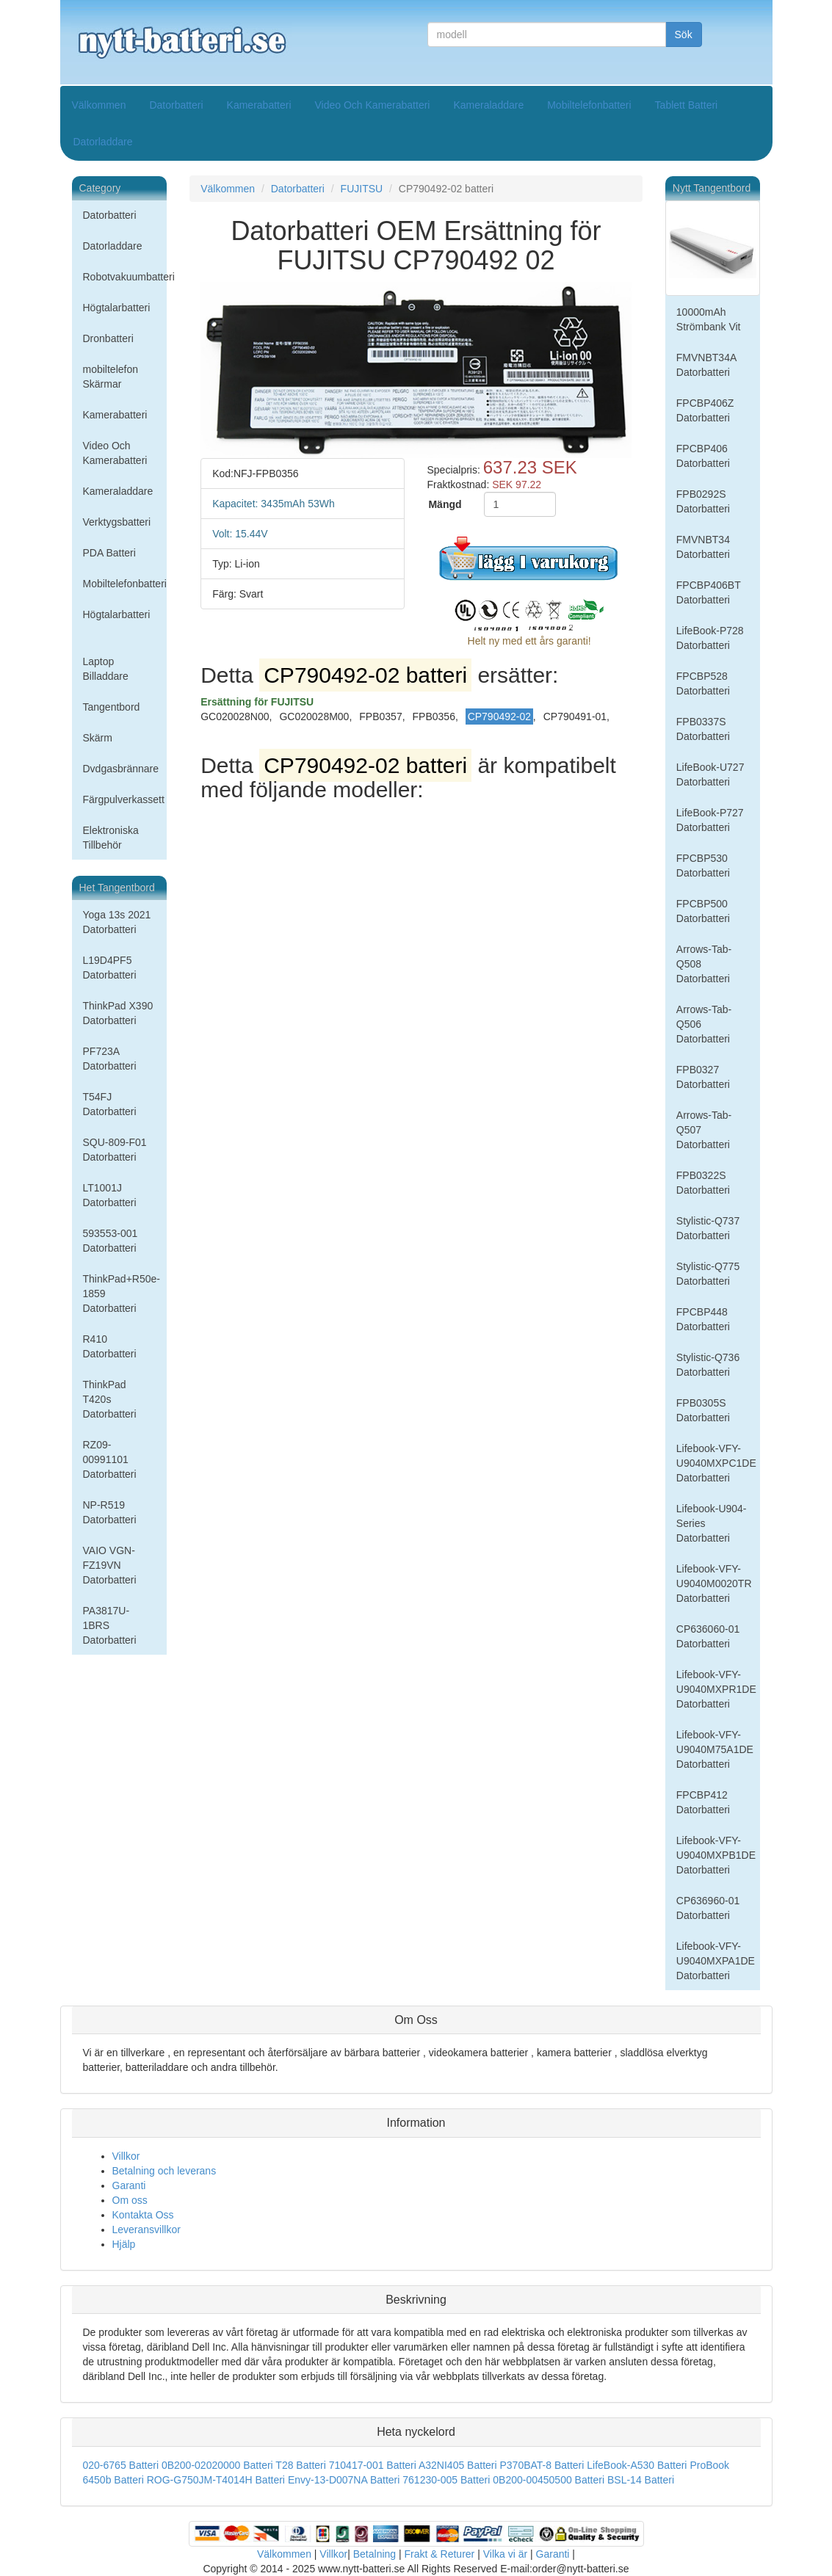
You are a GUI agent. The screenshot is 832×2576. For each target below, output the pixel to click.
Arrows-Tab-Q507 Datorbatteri (703, 1129)
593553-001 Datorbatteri (110, 1240)
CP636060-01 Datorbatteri (707, 1636)
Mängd (444, 504)
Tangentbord (111, 707)
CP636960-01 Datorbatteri (707, 1908)
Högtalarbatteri (117, 307)
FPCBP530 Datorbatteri (703, 865)
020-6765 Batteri (121, 2465)
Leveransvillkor (146, 2229)
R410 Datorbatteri (110, 1346)
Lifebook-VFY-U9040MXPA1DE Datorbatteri (715, 1960)
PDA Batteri (109, 553)
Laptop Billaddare (106, 669)
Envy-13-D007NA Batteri (344, 2480)
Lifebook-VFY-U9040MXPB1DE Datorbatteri (716, 1855)
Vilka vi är (505, 2554)
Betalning (374, 2554)
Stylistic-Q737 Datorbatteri (707, 1228)
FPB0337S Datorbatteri (703, 729)
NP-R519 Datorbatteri (110, 1512)
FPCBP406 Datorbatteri (703, 456)
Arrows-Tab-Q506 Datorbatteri (703, 1024)
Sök (683, 34)
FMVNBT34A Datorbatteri (706, 365)
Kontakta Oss (143, 2215)
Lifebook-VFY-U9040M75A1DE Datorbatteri (714, 1749)
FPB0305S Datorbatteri (703, 1410)
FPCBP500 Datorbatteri (703, 911)
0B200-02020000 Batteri (217, 2465)
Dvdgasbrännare (121, 768)
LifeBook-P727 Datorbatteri (710, 820)
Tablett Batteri (686, 105)
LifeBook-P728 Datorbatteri (710, 638)
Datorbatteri (176, 105)
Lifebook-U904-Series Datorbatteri (711, 1523)
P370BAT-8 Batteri (541, 2465)
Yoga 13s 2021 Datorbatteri (117, 922)
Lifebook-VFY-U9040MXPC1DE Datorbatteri (716, 1463)
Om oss (130, 2200)
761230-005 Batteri (446, 2480)
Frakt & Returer (440, 2554)
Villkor (126, 2156)
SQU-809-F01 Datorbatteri (115, 1149)
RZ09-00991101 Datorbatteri (110, 1459)
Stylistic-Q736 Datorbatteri (707, 1365)
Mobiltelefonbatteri (589, 105)
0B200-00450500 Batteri (548, 2480)
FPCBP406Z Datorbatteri (705, 410)
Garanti (129, 2185)
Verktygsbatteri (117, 522)
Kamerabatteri (259, 105)
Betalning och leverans (164, 2171)
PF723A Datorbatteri (110, 1058)
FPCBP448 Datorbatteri (703, 1319)
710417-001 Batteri (372, 2465)
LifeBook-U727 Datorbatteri (710, 774)
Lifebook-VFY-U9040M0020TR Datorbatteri (714, 1583)
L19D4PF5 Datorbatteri (110, 967)
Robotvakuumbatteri (125, 277)
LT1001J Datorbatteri (110, 1195)
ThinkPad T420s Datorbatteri (110, 1399)
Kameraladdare (488, 105)
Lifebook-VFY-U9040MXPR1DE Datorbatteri (716, 1689)
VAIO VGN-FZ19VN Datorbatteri (110, 1565)
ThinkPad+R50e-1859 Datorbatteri (121, 1293)
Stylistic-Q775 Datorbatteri (707, 1273)
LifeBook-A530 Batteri (637, 2465)
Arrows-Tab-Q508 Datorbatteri (703, 963)
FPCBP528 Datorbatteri (703, 683)
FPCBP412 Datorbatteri (703, 1802)
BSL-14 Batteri (640, 2480)
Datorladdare (103, 142)
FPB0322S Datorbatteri (703, 1182)
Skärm (97, 738)
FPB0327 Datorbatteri (703, 1077)
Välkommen (99, 105)
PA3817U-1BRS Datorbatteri (110, 1625)
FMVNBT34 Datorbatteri (703, 547)
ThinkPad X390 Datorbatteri (118, 1013)
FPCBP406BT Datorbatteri (708, 592)
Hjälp (124, 2244)
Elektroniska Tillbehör (111, 837)
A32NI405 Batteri (458, 2465)
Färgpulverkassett (123, 799)
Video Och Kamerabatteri (372, 105)
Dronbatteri (108, 338)
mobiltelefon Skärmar (111, 376)
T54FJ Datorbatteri (110, 1104)
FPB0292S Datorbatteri (703, 501)
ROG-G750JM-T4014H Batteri (216, 2480)
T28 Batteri (300, 2465)
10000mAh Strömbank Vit (708, 319)
